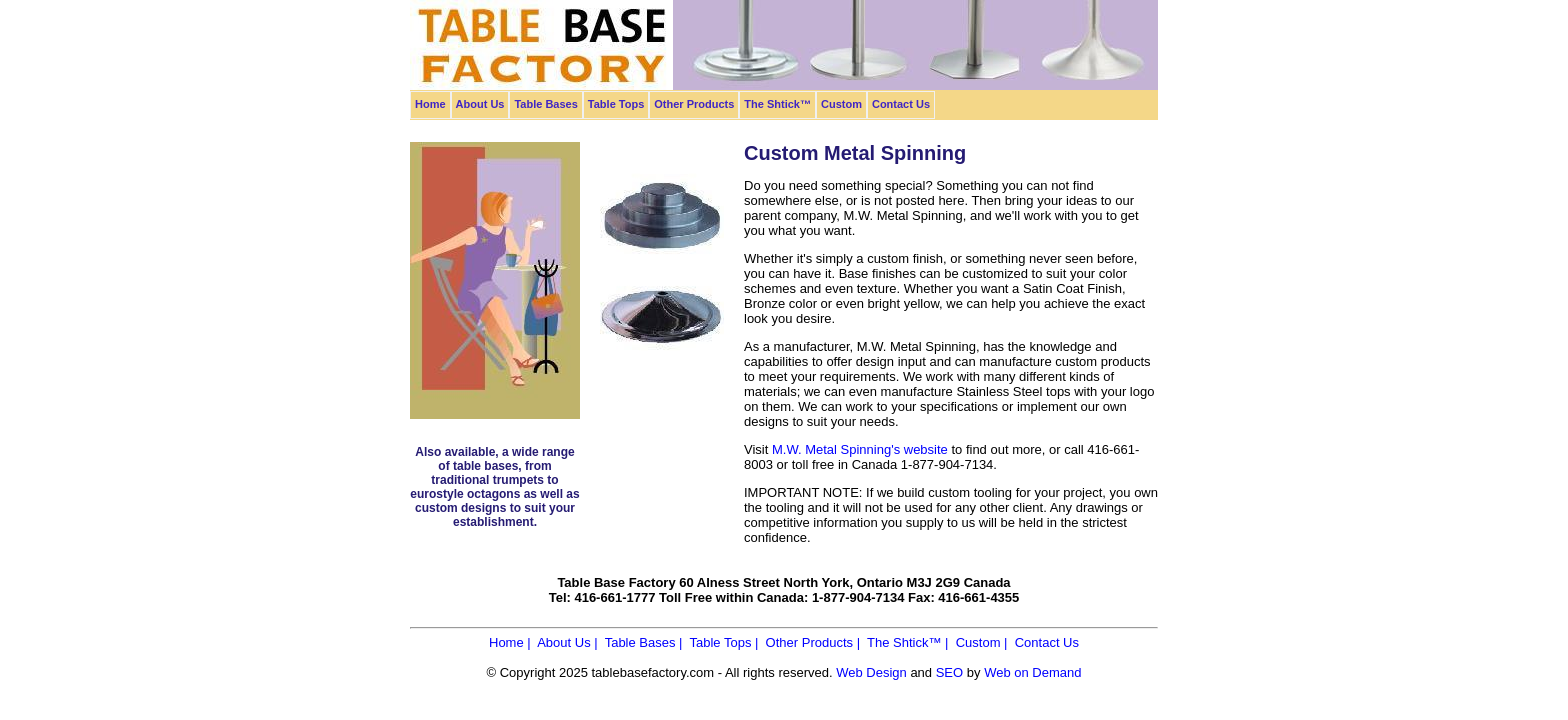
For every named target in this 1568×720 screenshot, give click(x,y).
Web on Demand (1032, 672)
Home (430, 104)
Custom (841, 104)
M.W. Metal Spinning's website (860, 449)
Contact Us (901, 104)
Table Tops (616, 104)
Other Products (694, 104)
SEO (949, 672)
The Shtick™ (777, 104)
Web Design (871, 672)
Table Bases (545, 104)
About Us (480, 104)
